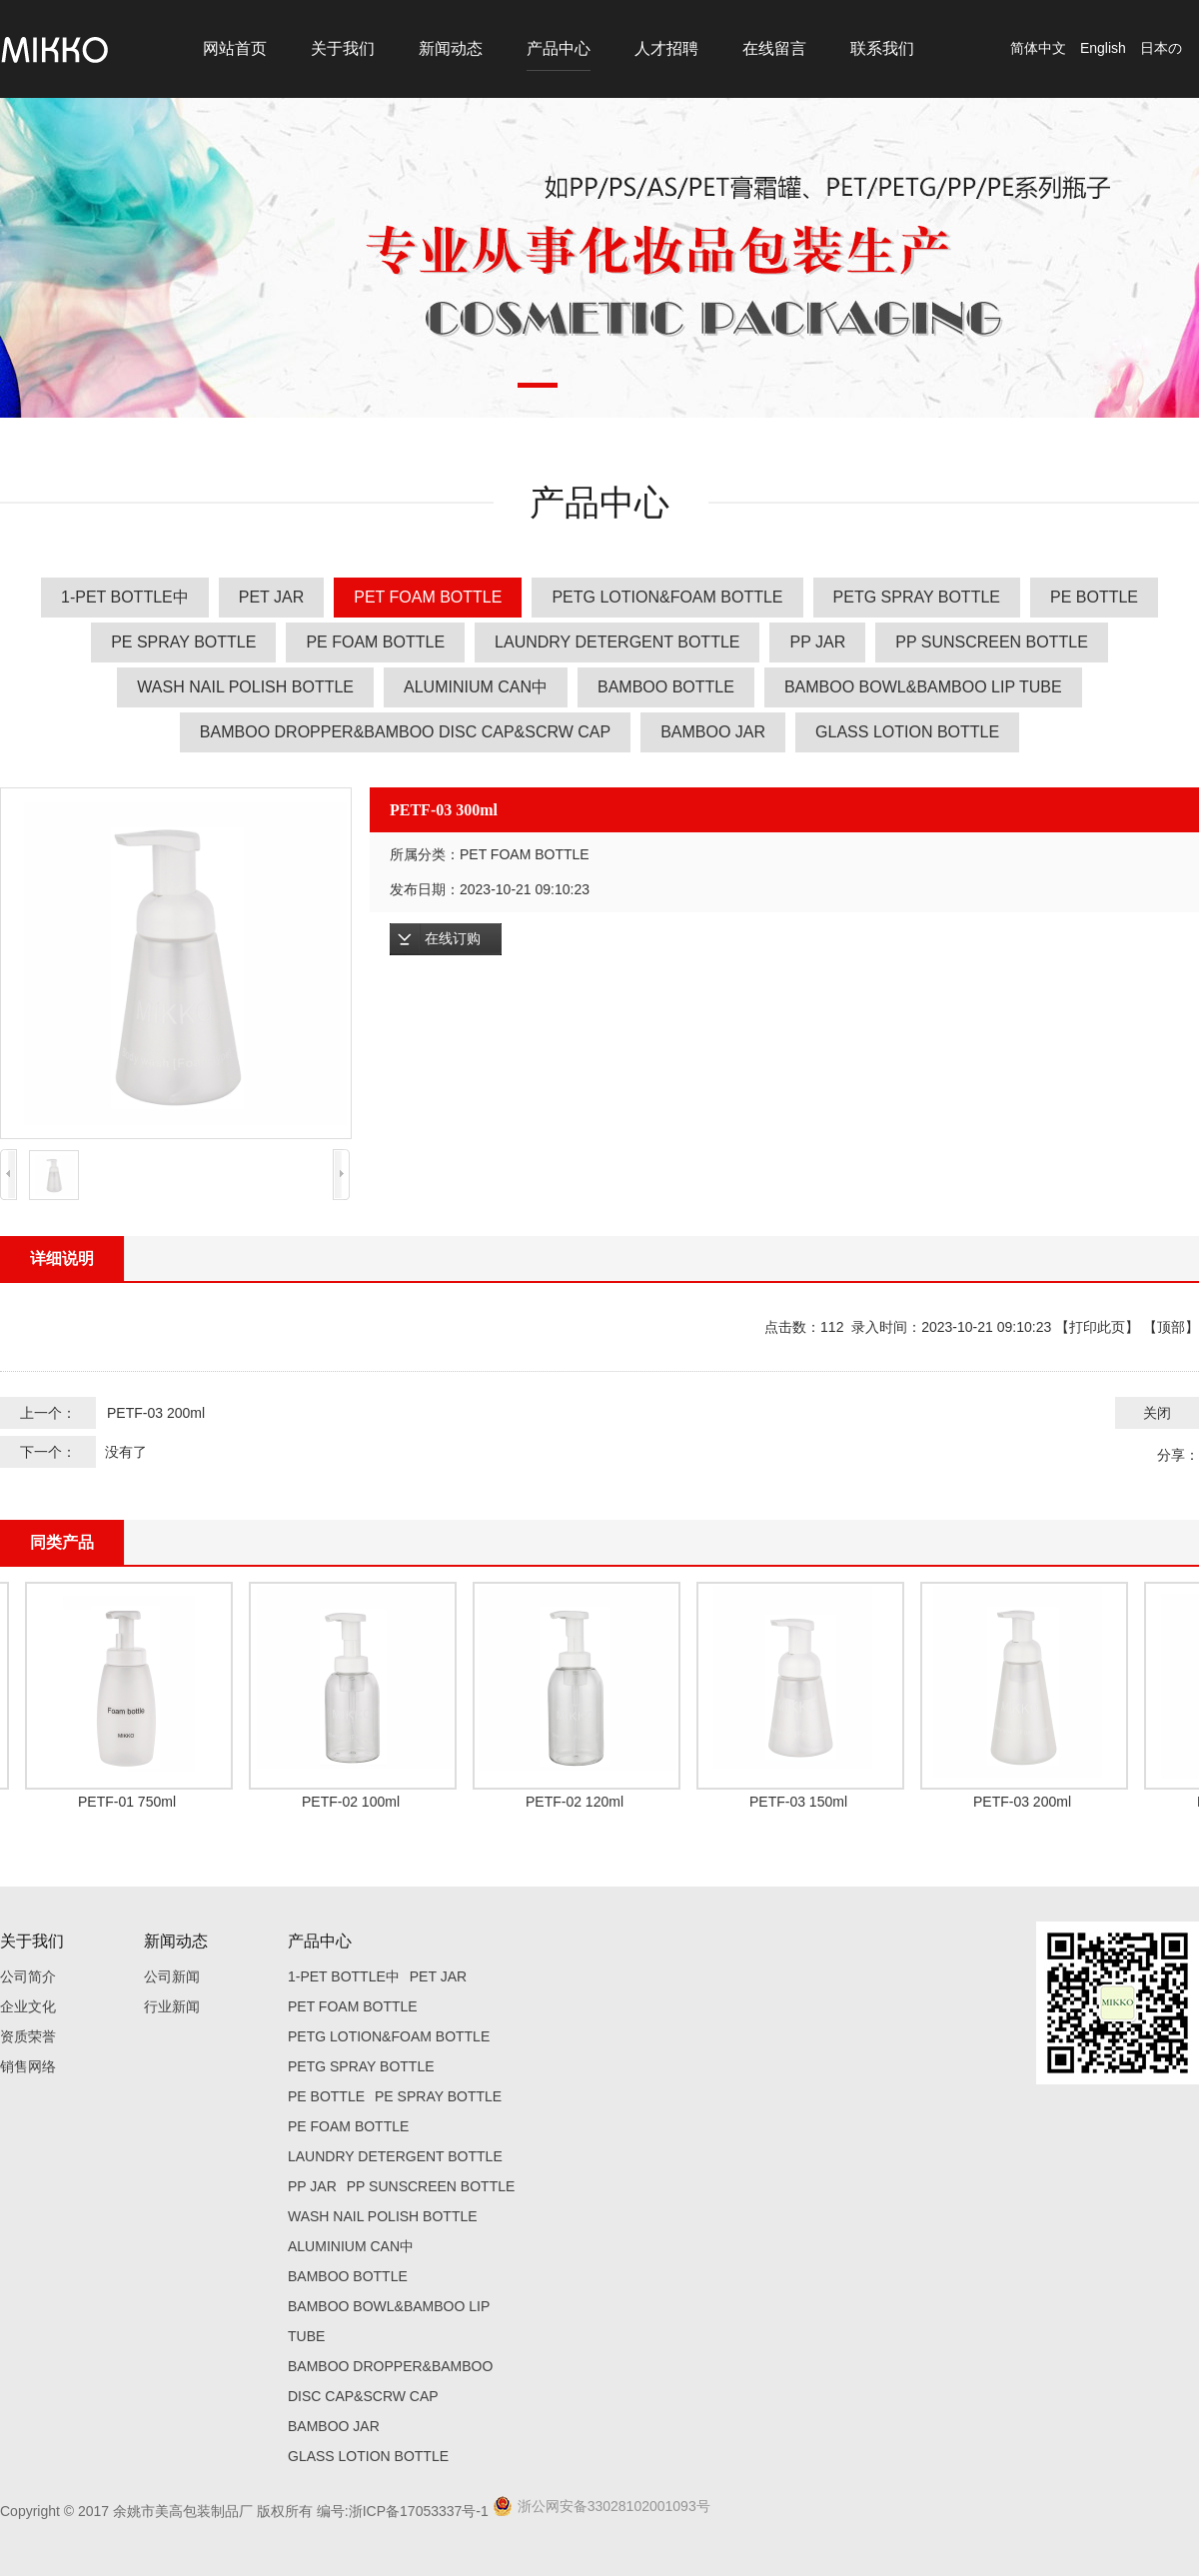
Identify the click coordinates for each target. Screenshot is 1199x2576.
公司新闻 (172, 1976)
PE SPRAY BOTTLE (183, 642)
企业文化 (28, 2006)
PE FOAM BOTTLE (375, 642)
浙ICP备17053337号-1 (419, 2511)
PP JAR (817, 642)
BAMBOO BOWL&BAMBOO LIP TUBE (923, 686)
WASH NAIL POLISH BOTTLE (245, 686)
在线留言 (774, 48)
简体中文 (1038, 48)
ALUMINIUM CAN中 (476, 686)
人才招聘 (666, 48)
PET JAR (272, 597)
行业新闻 (172, 2006)
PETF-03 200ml (156, 1413)
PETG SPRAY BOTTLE (916, 597)
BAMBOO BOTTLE (666, 686)
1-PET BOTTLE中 (125, 597)
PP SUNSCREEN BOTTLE (991, 642)
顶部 (1171, 1327)
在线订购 (453, 938)
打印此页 (1097, 1327)
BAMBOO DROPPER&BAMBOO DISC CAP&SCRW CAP (405, 731)
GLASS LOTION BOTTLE (907, 731)
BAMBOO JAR (712, 731)
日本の (1161, 48)
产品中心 (559, 48)
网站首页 (235, 48)
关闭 (1157, 1413)
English (1103, 48)
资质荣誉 (28, 2036)
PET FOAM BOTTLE (428, 597)
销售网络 (28, 2066)
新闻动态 (451, 48)
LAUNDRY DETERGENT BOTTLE (617, 642)
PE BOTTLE (1094, 597)
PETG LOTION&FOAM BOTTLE (667, 597)
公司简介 (28, 1976)
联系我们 (882, 48)
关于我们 (343, 48)
